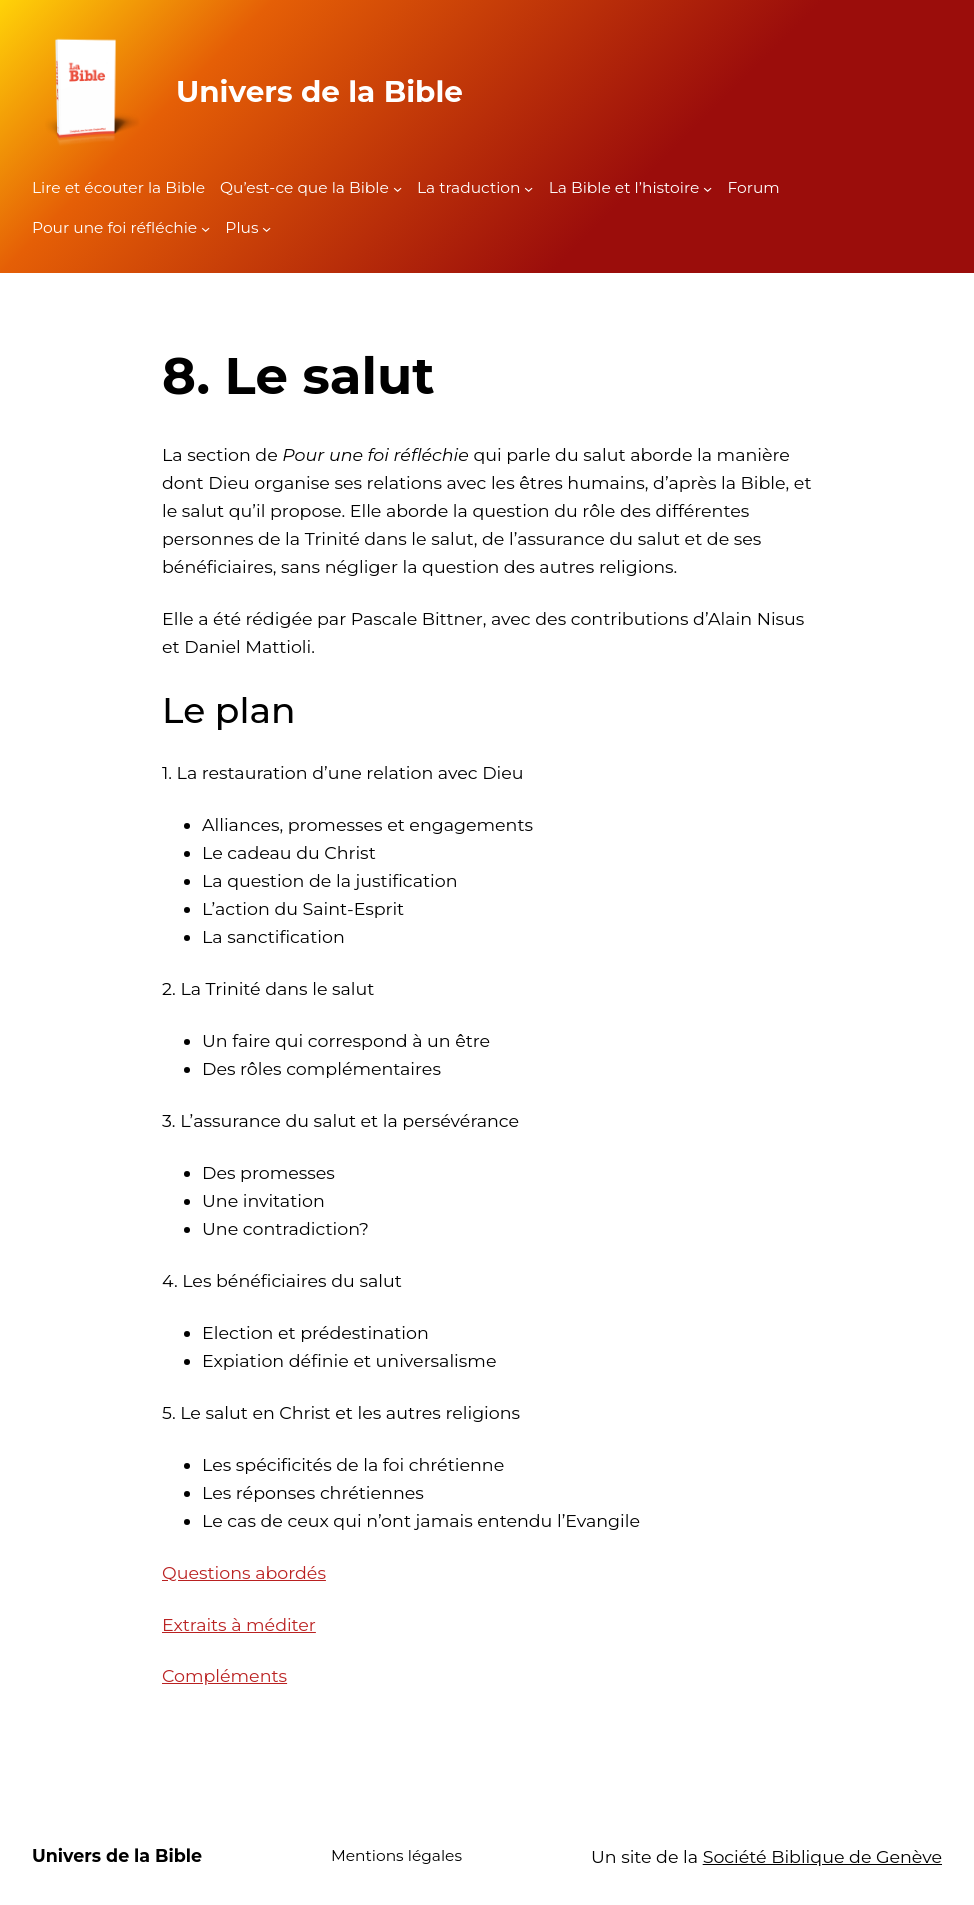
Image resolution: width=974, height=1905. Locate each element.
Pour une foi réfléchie (114, 227)
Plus (241, 227)
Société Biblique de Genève (822, 1856)
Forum (753, 187)
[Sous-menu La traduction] (528, 188)
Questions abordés (244, 1572)
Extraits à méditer (239, 1624)
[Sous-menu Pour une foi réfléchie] (205, 228)
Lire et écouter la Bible (118, 187)
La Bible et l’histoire (624, 187)
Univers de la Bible (319, 91)
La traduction (469, 187)
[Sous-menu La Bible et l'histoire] (707, 188)
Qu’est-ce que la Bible (304, 187)
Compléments (224, 1675)
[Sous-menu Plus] (266, 228)
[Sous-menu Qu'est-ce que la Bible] (397, 188)
